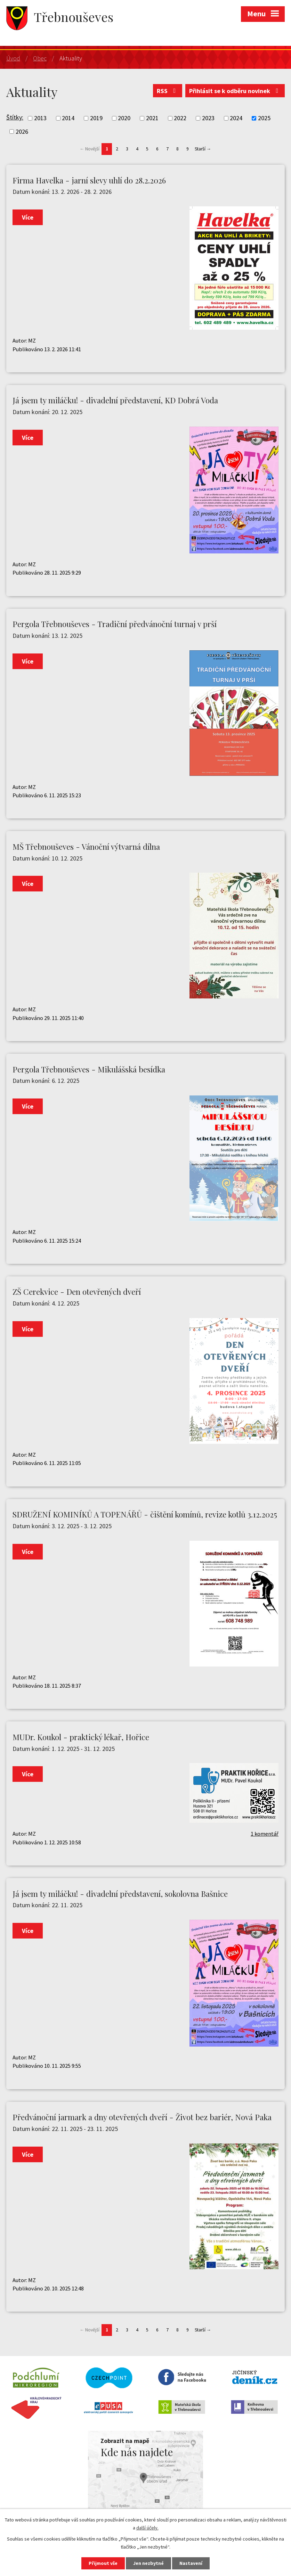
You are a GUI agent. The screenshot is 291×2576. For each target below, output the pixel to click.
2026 (22, 131)
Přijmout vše (103, 2563)
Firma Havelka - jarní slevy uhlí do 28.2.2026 (89, 180)
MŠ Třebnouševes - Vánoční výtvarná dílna (86, 846)
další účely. (147, 2528)
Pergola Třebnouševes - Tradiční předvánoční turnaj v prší (115, 624)
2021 (152, 118)
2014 (68, 118)
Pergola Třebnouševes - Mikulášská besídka (89, 1069)
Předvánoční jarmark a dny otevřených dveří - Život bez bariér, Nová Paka (142, 2117)
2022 (180, 118)
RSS (168, 91)
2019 (96, 118)
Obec (40, 58)
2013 (40, 118)
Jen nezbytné (148, 2563)
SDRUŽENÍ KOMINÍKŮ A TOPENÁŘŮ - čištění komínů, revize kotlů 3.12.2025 (145, 1514)
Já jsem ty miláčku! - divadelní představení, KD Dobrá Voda (115, 400)
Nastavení (190, 2563)
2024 (236, 118)
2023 (208, 118)
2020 (124, 118)
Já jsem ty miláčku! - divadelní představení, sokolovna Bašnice (120, 1893)
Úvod (13, 58)
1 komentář (264, 1833)
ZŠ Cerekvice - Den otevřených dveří (77, 1291)
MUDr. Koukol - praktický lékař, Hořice (81, 1737)
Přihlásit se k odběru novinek (235, 91)
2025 (264, 118)
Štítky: (14, 117)
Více (27, 217)
